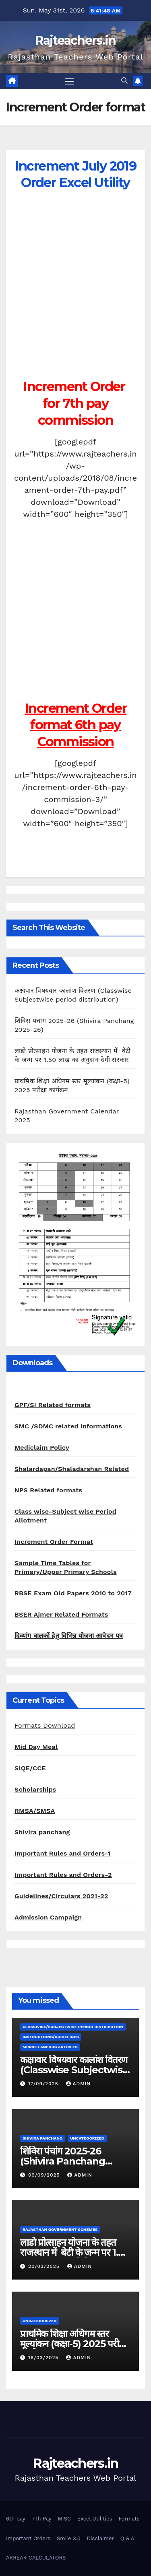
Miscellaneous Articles (50, 2047)
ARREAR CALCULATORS (36, 2558)
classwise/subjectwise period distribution (73, 2027)
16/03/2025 (44, 2357)
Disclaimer (100, 2538)
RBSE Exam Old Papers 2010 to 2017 (73, 1593)
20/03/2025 (45, 2266)
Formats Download (44, 1725)
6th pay (15, 2519)
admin (78, 2083)
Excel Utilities (94, 2519)
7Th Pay (42, 2519)
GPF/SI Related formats (52, 1405)
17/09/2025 (44, 2083)
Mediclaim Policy (41, 1447)
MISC (64, 2519)
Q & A (127, 2538)
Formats (128, 2519)
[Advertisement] (75, 297)
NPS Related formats (48, 1490)
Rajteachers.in (75, 40)
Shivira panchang (42, 1832)
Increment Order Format (53, 1541)
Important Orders (28, 2538)
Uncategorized (87, 2138)
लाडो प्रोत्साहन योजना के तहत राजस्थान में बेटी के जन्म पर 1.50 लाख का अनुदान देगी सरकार (74, 2252)
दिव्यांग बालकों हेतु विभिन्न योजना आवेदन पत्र (68, 1636)
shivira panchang (42, 2138)
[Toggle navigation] (70, 81)
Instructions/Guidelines (51, 2037)
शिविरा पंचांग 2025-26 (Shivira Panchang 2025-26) (62, 2161)
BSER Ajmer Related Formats (61, 1614)
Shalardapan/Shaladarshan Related (71, 1469)
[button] (124, 80)
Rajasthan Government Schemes (60, 2229)
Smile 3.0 (69, 2538)
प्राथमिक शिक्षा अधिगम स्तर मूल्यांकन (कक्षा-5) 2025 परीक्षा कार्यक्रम (74, 2344)
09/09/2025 (45, 2175)
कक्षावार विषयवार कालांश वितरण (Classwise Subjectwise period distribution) (74, 2070)
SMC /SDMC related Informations (68, 1426)
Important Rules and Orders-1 (62, 1853)
